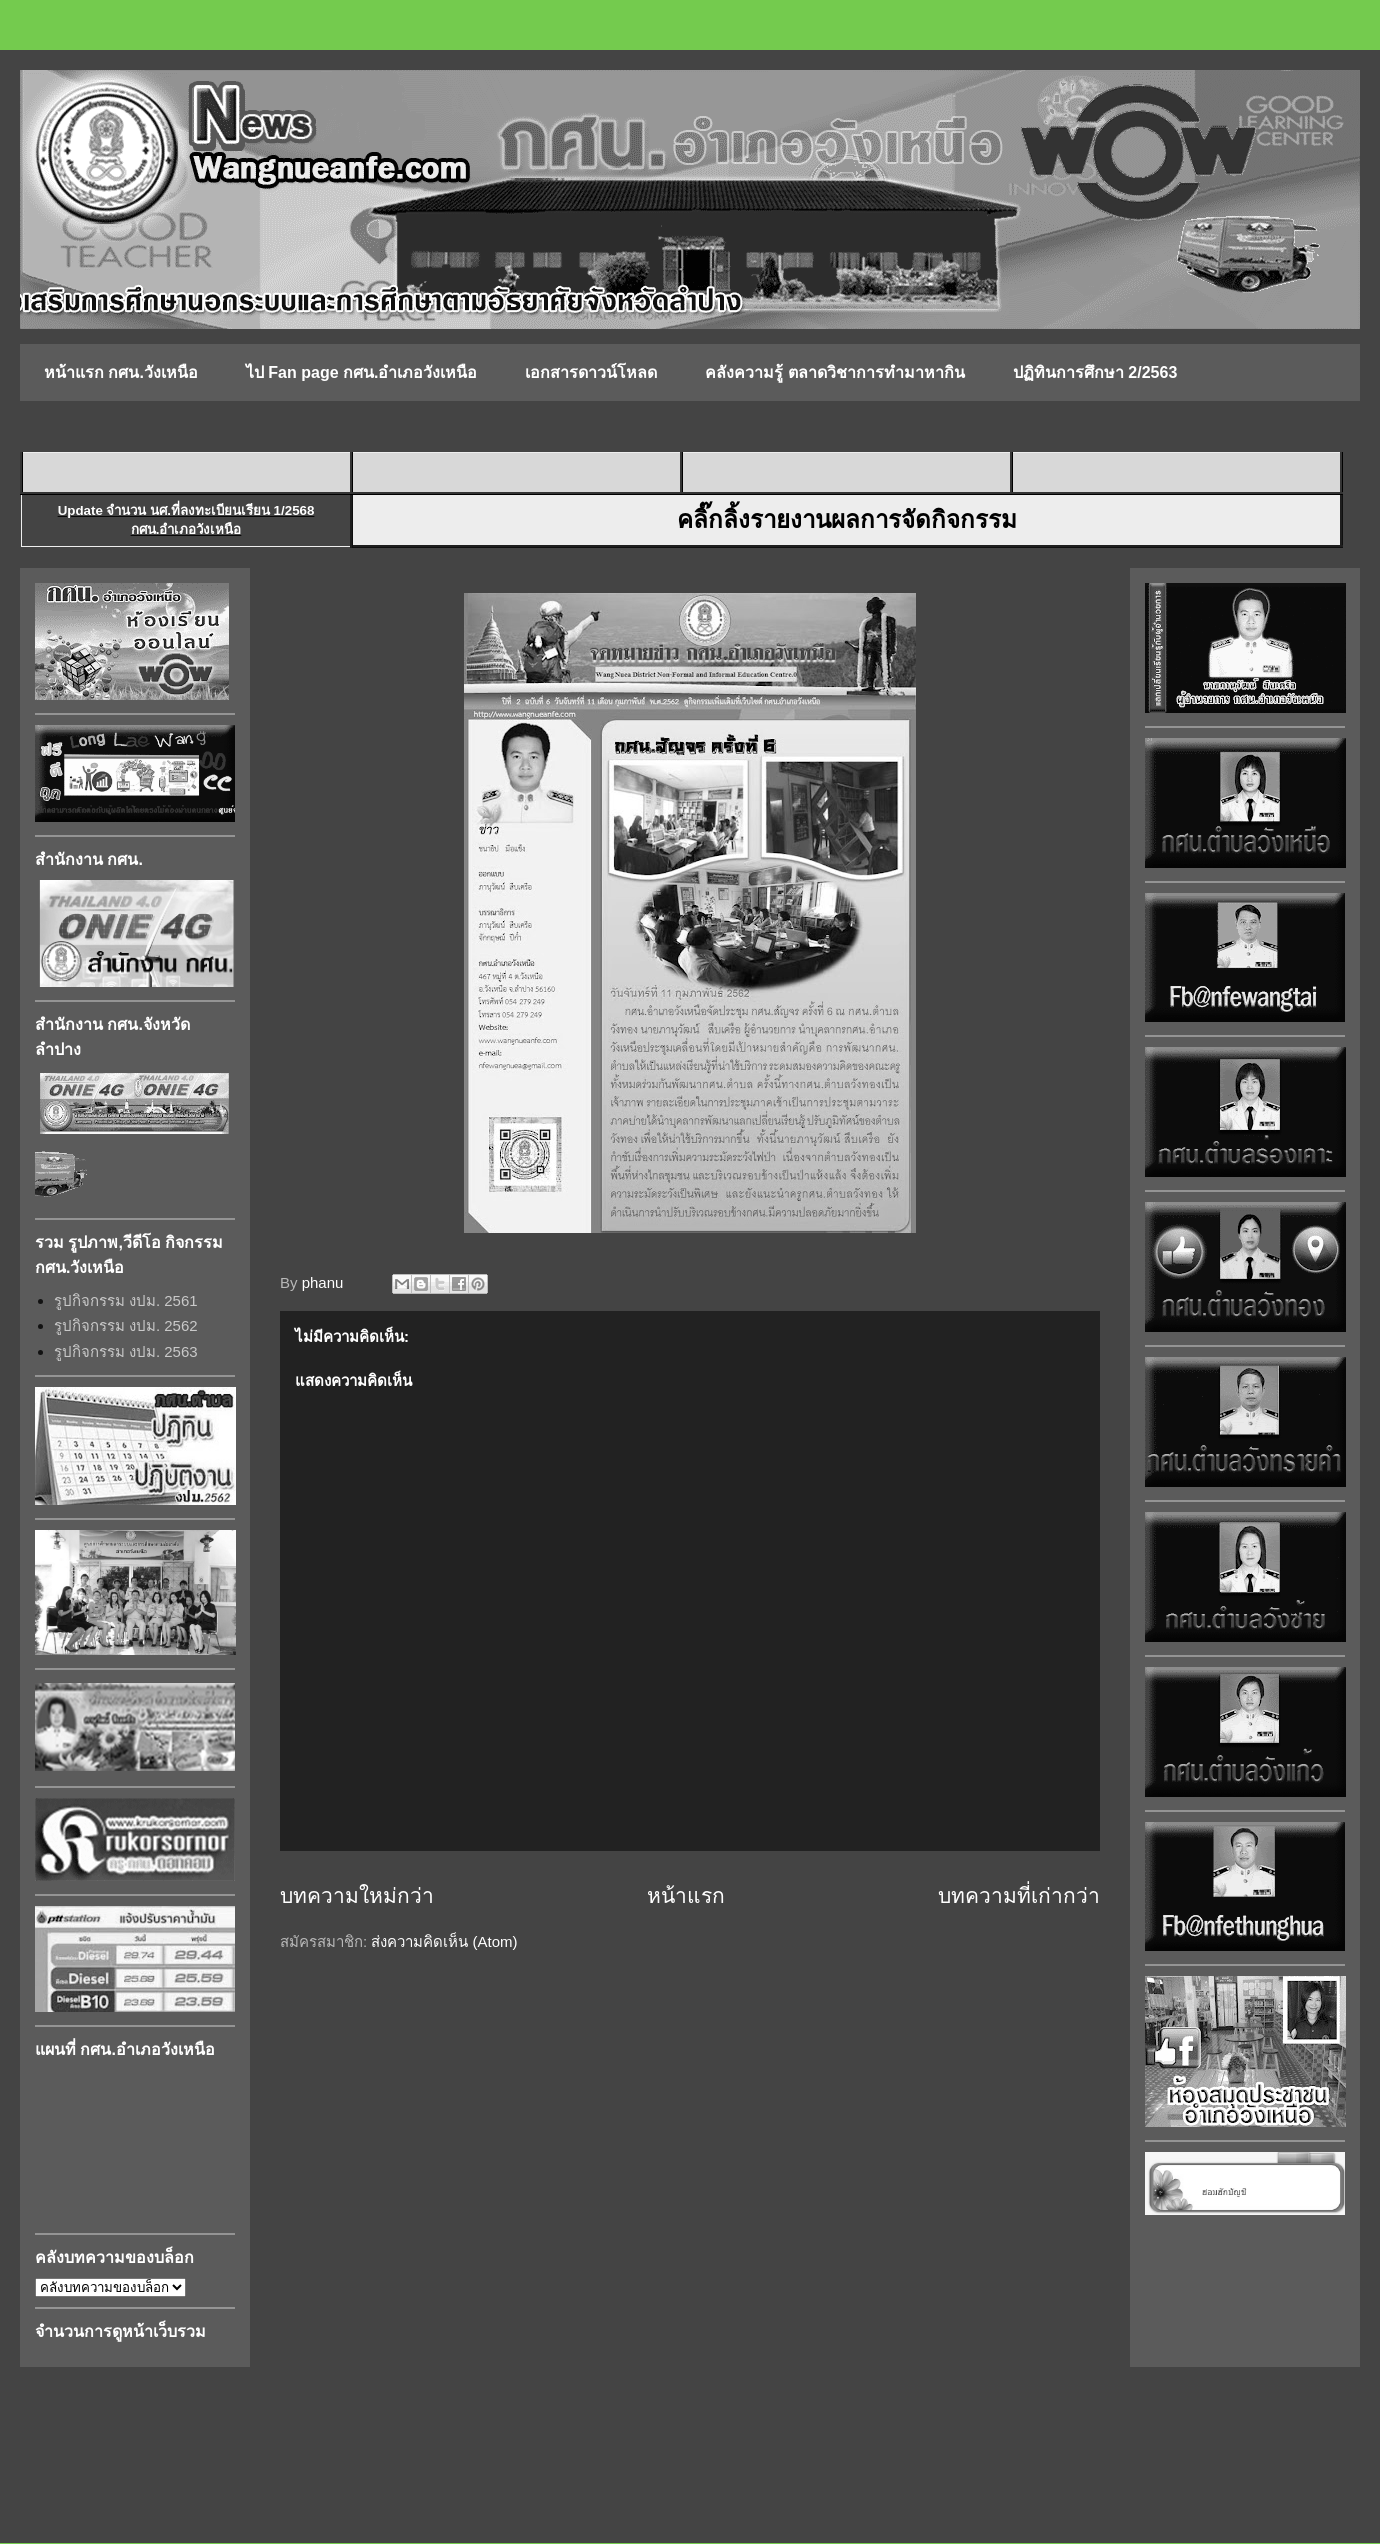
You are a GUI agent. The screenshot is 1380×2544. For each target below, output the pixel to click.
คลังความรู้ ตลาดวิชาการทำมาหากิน (834, 372)
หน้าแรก (686, 1895)
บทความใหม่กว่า (357, 1895)
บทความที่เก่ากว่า (1019, 1895)
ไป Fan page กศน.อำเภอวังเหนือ (362, 372)
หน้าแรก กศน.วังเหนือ (121, 372)
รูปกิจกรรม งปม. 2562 (126, 1325)
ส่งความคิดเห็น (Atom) (444, 1941)
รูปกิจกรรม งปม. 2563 (126, 1351)
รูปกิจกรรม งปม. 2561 (126, 1300)
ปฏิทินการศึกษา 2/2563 (1095, 372)
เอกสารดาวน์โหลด (591, 372)
